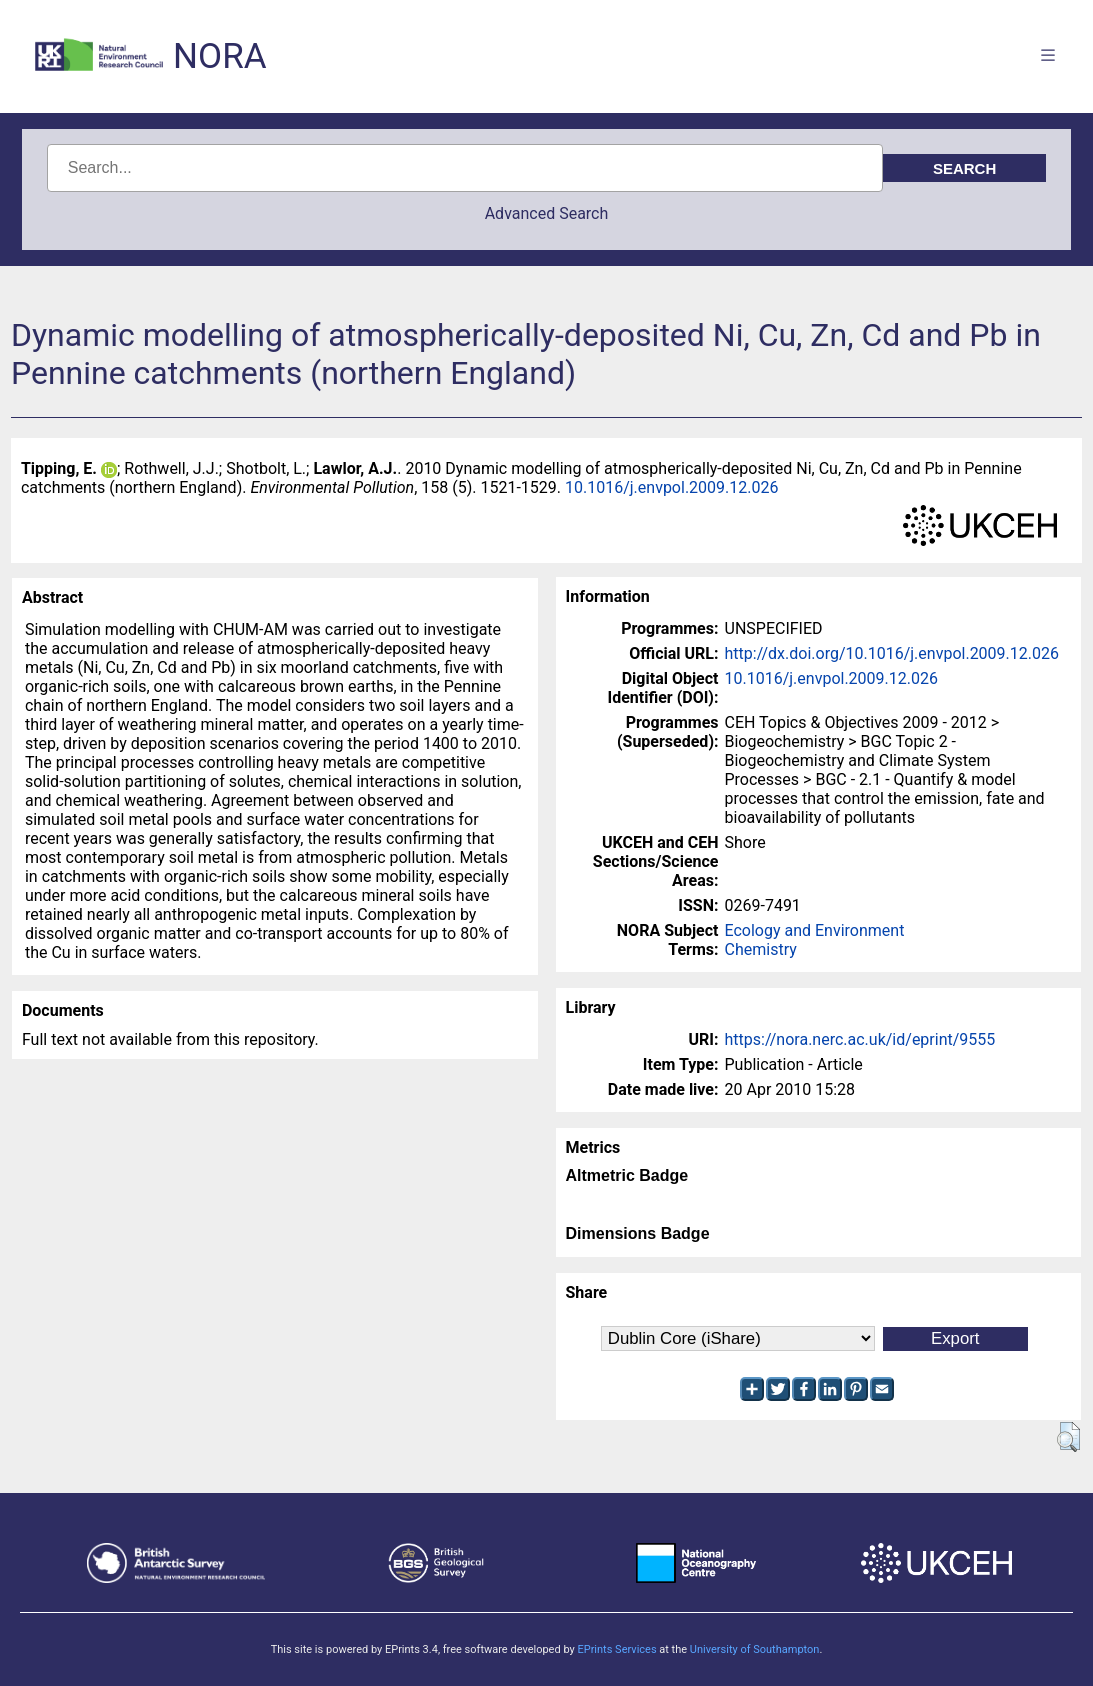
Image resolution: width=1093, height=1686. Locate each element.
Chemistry (761, 949)
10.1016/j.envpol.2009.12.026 (671, 487)
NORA (219, 56)
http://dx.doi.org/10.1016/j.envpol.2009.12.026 (892, 653)
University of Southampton (755, 1649)
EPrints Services (616, 1649)
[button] (1068, 1437)
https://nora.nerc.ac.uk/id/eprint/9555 (860, 1039)
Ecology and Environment (815, 930)
